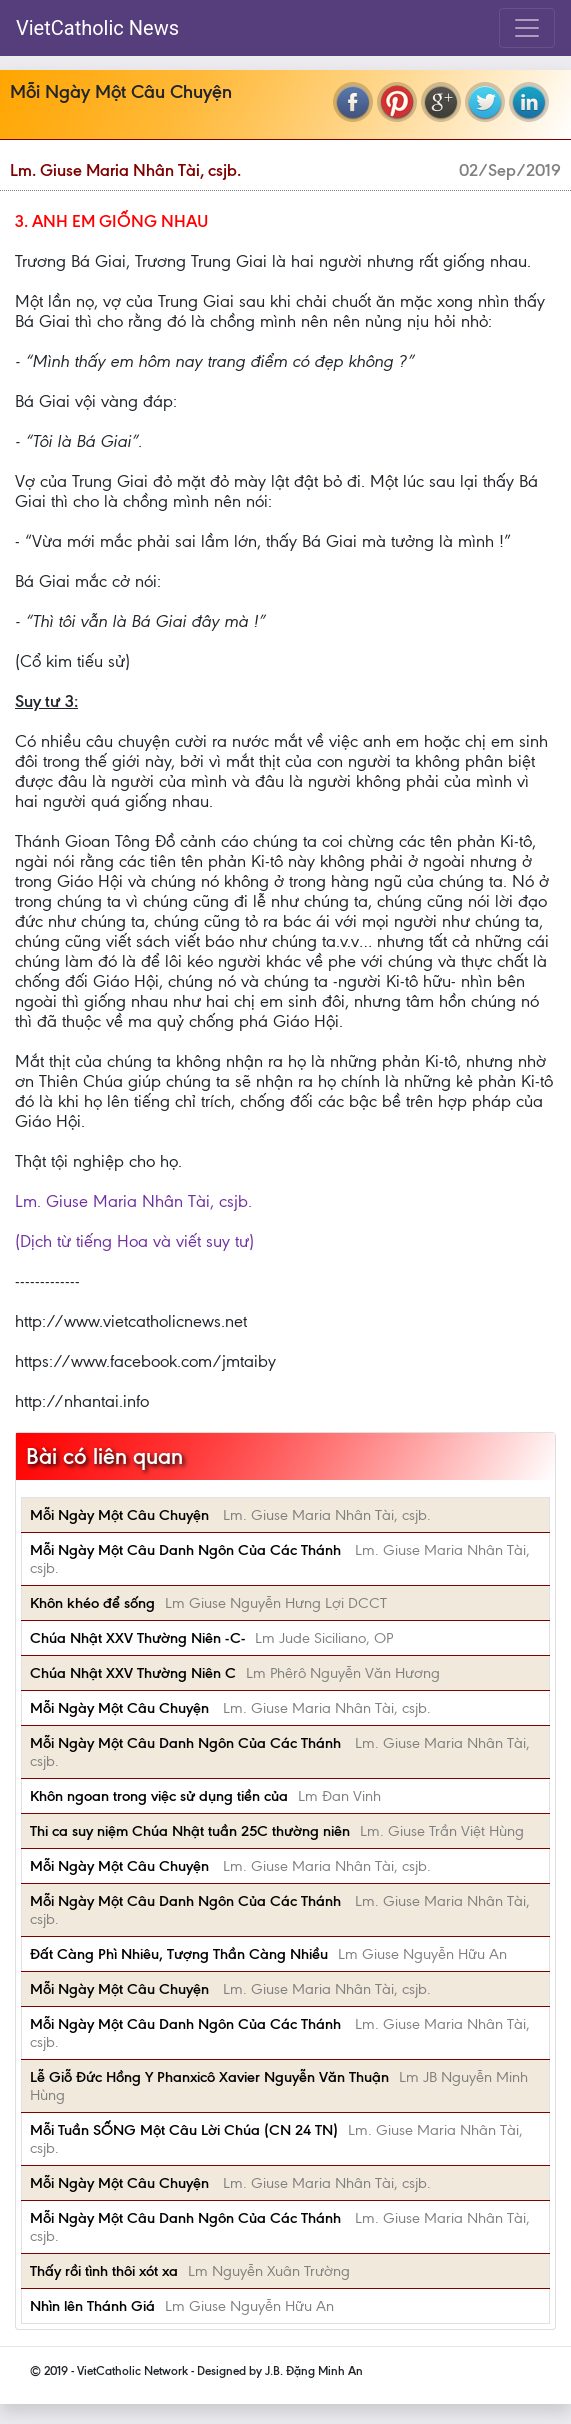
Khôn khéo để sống (92, 1603)
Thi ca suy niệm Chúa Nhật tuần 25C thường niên (190, 1831)
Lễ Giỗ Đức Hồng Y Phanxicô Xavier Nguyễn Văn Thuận (209, 2077)
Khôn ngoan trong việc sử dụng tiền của (159, 1796)
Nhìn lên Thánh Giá (92, 2306)
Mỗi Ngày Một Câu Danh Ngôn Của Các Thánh (187, 1550)
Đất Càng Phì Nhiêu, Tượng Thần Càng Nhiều (179, 1954)
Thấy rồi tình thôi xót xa (104, 2271)
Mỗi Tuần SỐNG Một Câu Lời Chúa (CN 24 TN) (184, 2130)
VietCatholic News (97, 28)
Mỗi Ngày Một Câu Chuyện (121, 1515)
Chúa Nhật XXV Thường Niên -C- (137, 1638)
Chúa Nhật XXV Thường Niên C (133, 1673)
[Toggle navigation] (527, 28)
